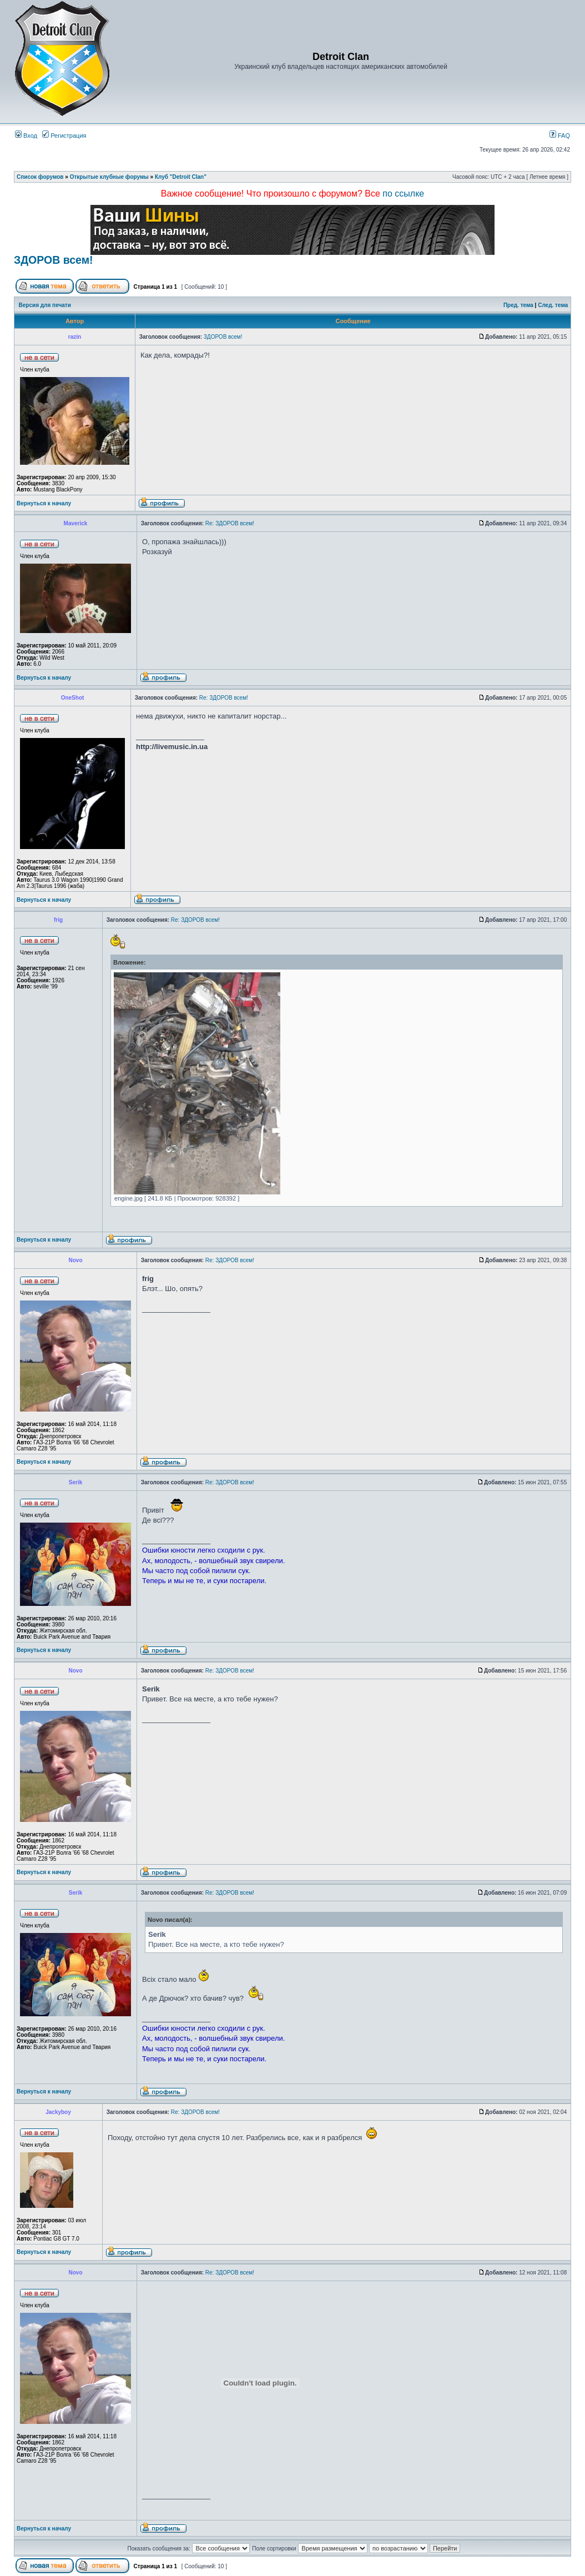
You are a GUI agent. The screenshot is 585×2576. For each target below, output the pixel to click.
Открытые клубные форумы (109, 177)
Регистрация (64, 135)
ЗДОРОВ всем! (53, 260)
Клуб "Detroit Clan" (180, 177)
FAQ (559, 135)
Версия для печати (45, 305)
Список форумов (40, 177)
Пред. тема (518, 305)
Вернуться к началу (44, 503)
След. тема (553, 305)
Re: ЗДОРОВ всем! (229, 523)
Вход (26, 135)
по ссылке (403, 193)
